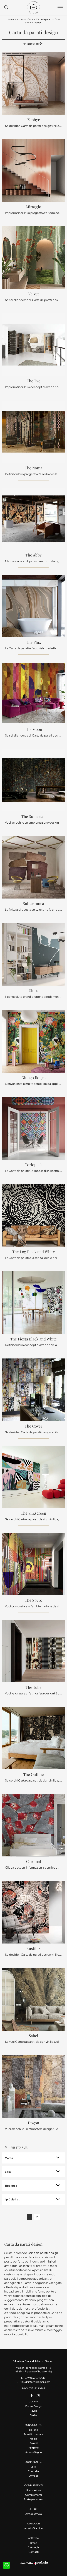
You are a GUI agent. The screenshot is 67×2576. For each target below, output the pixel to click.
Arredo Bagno (33, 2452)
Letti (33, 2466)
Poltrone (33, 2447)
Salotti (34, 2443)
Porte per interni (33, 2499)
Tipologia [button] (11, 2185)
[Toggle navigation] (60, 8)
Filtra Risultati (33, 44)
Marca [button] (9, 2158)
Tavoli (33, 2410)
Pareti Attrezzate (33, 2434)
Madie (33, 2438)
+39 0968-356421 (35, 2378)
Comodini (33, 2471)
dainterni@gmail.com (37, 2381)
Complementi (33, 2494)
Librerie (33, 2429)
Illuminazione (33, 2490)
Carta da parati (43, 19)
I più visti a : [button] (12, 2199)
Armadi (33, 2475)
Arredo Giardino (33, 2528)
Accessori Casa (25, 19)
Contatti (33, 2551)
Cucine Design (33, 2406)
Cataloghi (33, 2547)
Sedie (33, 2415)
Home (11, 19)
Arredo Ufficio (33, 2513)
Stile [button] (8, 2171)
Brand (33, 2542)
